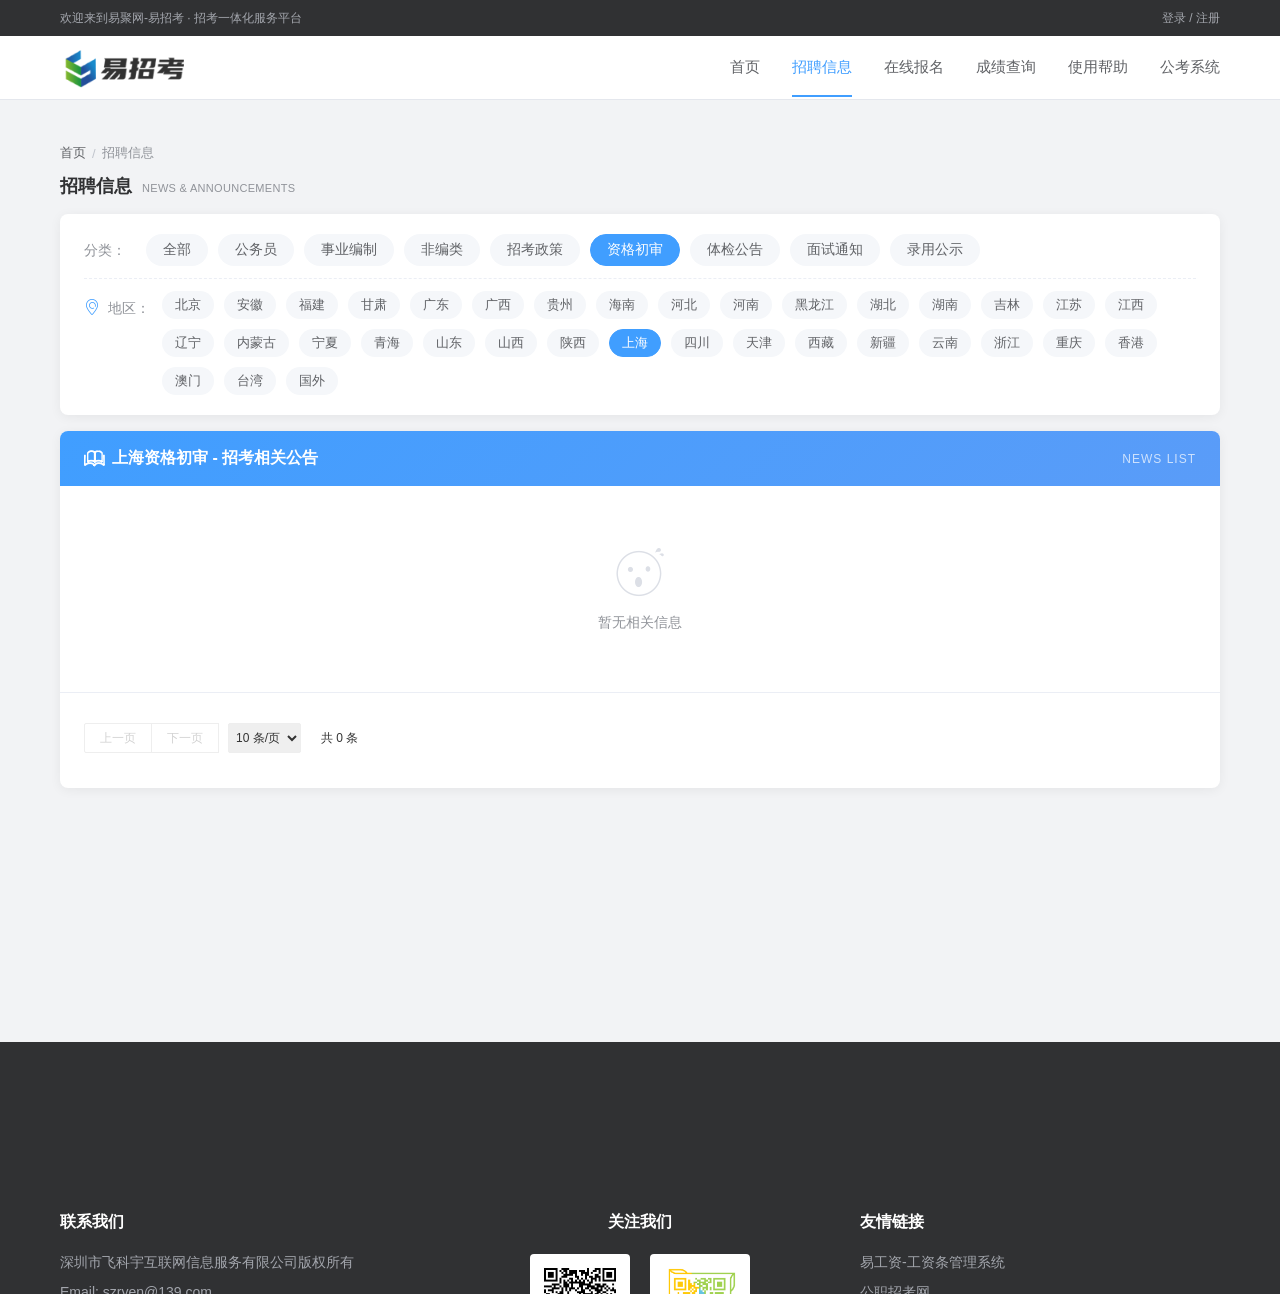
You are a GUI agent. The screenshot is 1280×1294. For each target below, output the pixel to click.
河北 (684, 304)
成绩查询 (1006, 66)
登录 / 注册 (1191, 18)
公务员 (256, 249)
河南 (746, 304)
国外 (312, 380)
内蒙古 (256, 342)
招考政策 (535, 249)
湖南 (945, 304)
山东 (449, 342)
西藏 (821, 342)
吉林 (1007, 304)
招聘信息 (822, 66)
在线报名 (914, 66)
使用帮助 (1098, 66)
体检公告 (735, 249)
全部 (177, 249)
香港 (1131, 342)
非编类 (442, 249)
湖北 (883, 304)
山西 (511, 342)
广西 (498, 304)
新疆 (883, 342)
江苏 (1069, 304)
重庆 (1069, 342)
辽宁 (188, 342)
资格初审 (635, 249)
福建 (312, 304)
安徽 (250, 304)
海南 (622, 304)
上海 (635, 342)
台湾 (250, 380)
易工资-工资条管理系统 (932, 1262)
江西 (1131, 304)
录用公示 (935, 249)
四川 (697, 342)
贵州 (560, 304)
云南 (945, 342)
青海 (387, 342)
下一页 (185, 738)
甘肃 (374, 304)
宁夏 (325, 342)
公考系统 (1190, 66)
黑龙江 (814, 304)
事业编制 (349, 249)
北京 (188, 304)
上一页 (118, 738)
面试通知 (835, 249)
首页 (745, 66)
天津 (759, 342)
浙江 (1007, 342)
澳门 (188, 380)
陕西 (573, 342)
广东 (436, 304)
